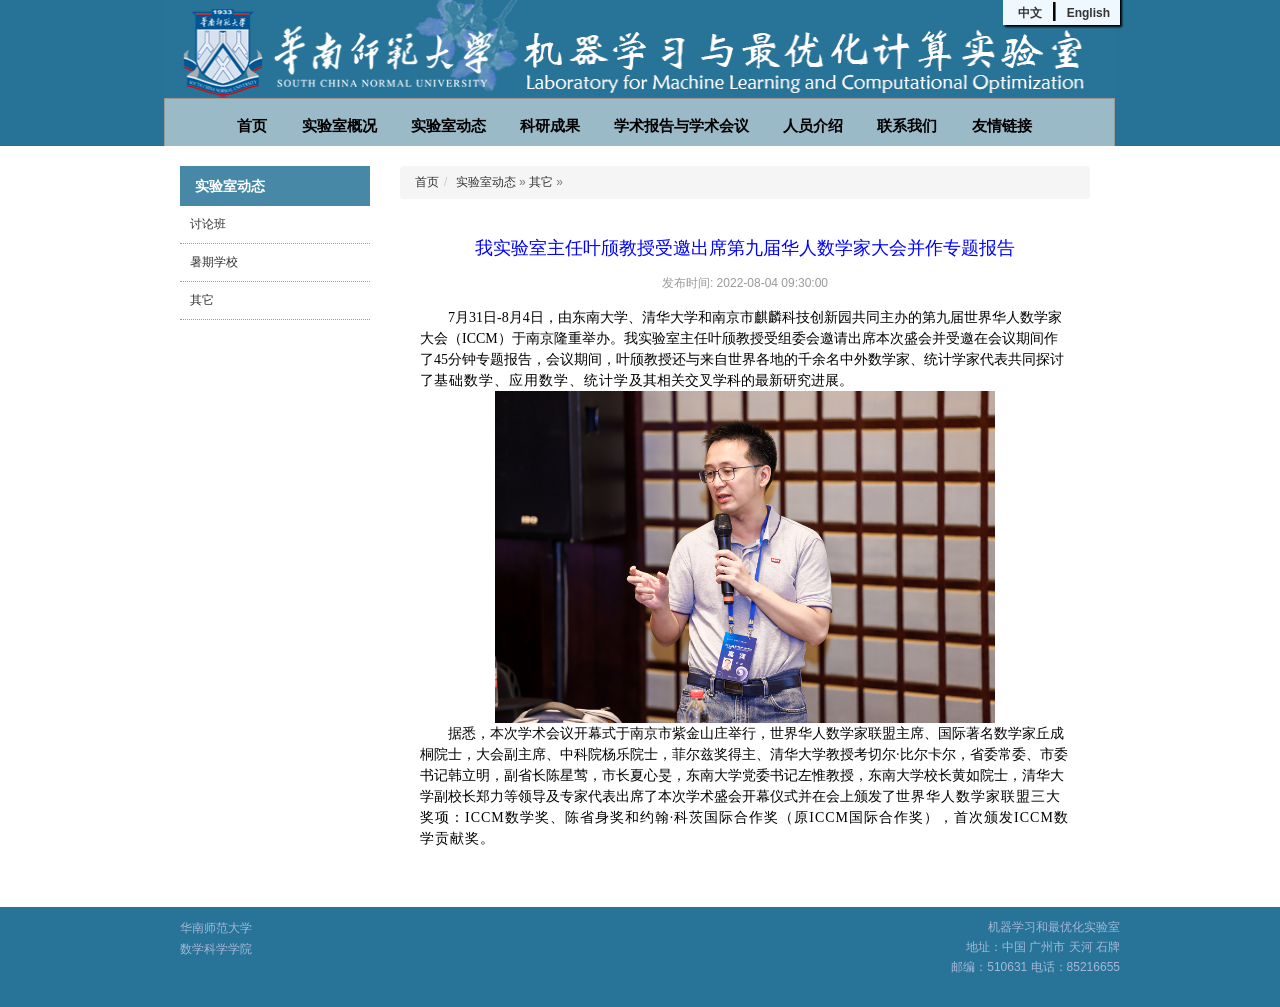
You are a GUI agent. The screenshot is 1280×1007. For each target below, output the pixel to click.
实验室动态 (448, 125)
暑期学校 (214, 262)
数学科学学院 (216, 949)
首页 (252, 125)
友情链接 (1002, 125)
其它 (202, 300)
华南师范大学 (216, 928)
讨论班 (208, 224)
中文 (1030, 13)
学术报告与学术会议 (681, 125)
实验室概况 (339, 125)
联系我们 (907, 125)
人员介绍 (813, 125)
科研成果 (550, 125)
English (1088, 13)
